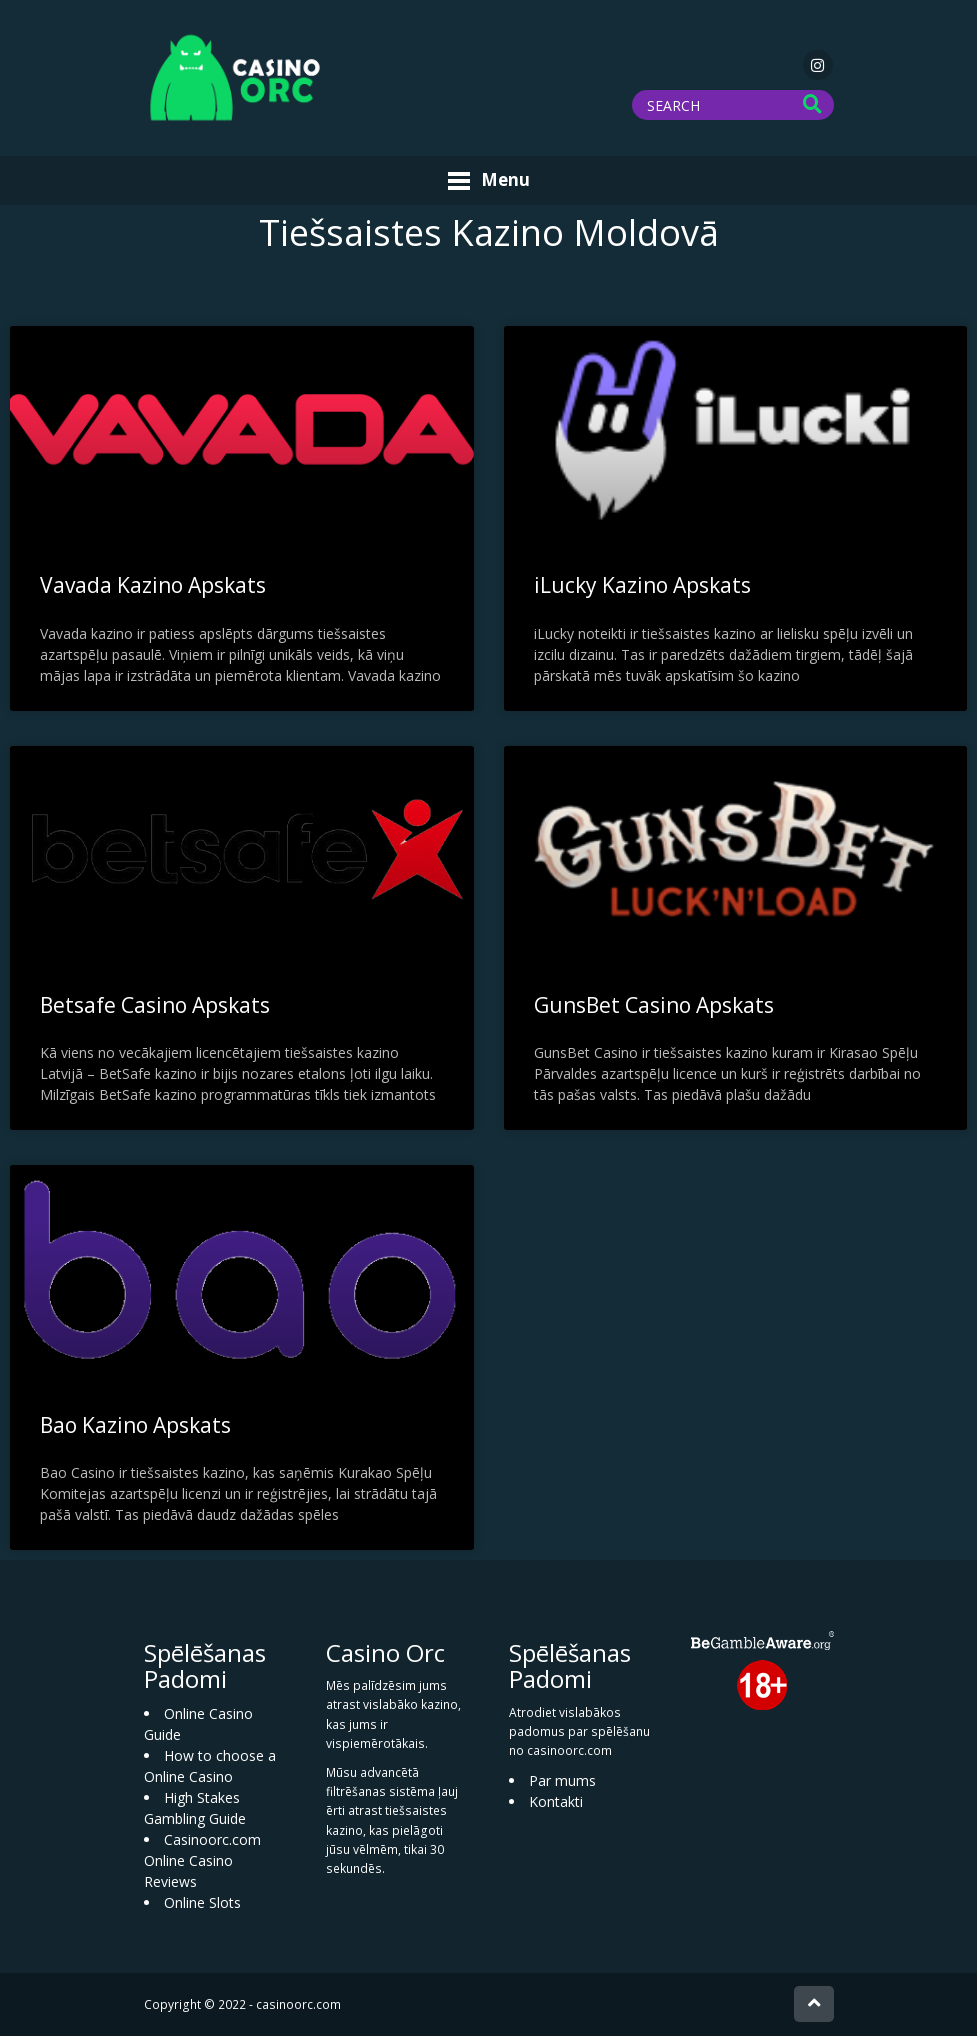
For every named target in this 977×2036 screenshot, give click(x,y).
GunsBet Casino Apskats (654, 1005)
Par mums (562, 1780)
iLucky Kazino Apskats (642, 585)
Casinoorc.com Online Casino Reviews (202, 1860)
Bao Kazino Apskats (135, 1425)
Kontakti (556, 1801)
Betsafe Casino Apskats (155, 1005)
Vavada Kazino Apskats (153, 585)
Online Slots (202, 1902)
